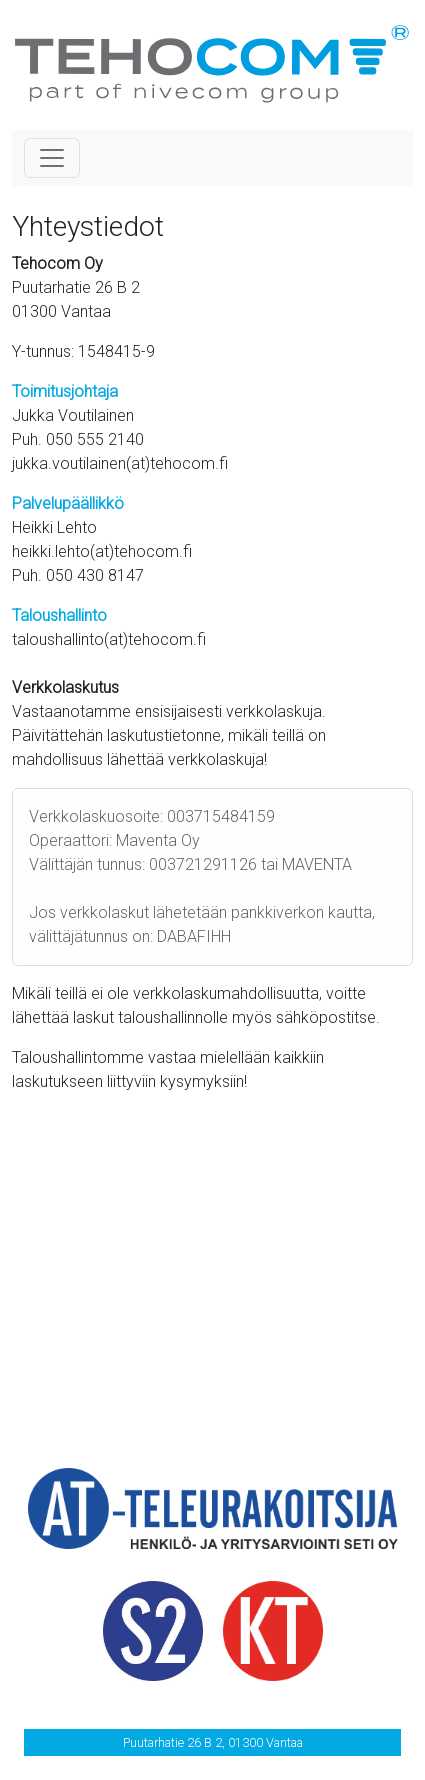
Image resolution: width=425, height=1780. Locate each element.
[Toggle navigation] (52, 158)
